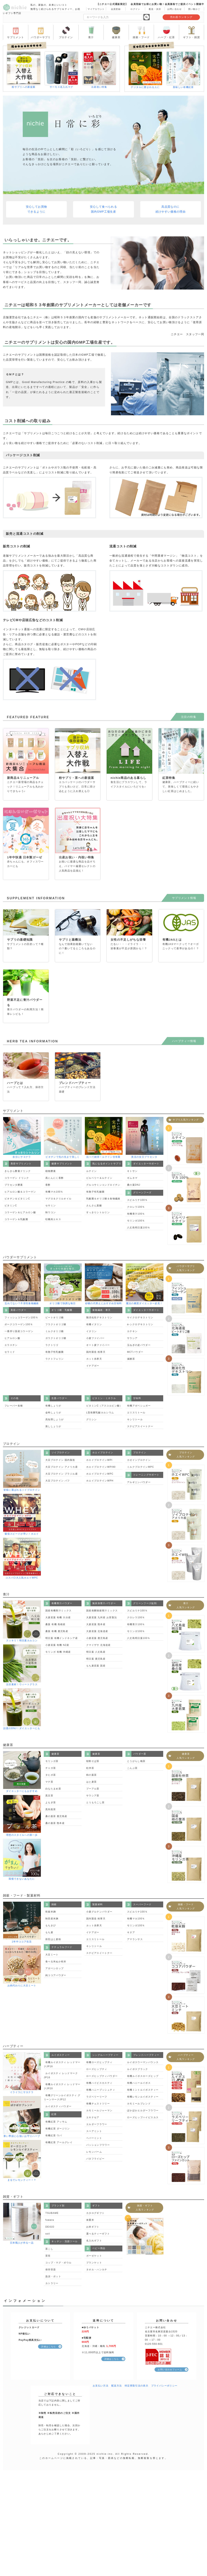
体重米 (90, 2220)
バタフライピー (95, 2158)
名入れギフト (94, 2240)
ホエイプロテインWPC (100, 1473)
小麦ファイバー (95, 1338)
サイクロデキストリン (140, 1317)
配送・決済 (155, 9)
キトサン (132, 1171)
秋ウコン (50, 1212)
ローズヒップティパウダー (102, 2076)
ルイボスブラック (137, 2069)
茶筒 (48, 2255)
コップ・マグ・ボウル (58, 2262)
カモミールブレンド (139, 2103)
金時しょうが (53, 1412)
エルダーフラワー (96, 2124)
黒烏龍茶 (50, 1809)
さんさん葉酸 (94, 1205)
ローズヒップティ (96, 2069)
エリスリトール (136, 1412)
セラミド (10, 1352)
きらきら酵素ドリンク (18, 1171)
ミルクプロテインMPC (140, 1467)
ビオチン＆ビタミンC (17, 1198)
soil (47, 2233)
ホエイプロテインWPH (100, 1480)
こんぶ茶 (132, 1768)
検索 (146, 17)
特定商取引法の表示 (136, 2385)
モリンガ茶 (52, 1761)
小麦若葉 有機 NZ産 (57, 1645)
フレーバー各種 (14, 1405)
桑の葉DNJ (133, 1184)
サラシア (132, 1338)
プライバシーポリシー (164, 2385)
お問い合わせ (174, 9)
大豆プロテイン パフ (57, 1480)
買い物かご (194, 9)
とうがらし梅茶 (136, 1761)
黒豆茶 (49, 1795)
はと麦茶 (91, 1781)
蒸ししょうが (53, 1426)
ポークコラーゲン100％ (19, 1324)
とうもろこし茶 (95, 1802)
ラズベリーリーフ (96, 2096)
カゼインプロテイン (139, 1460)
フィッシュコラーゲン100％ (21, 1317)
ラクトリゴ (52, 1345)
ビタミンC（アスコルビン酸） (104, 1405)
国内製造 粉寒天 (95, 1352)
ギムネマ (132, 1178)
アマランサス (135, 1939)
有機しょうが (53, 1405)
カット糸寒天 (94, 1358)
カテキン (132, 1331)
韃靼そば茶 (92, 1761)
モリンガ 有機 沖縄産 (58, 1652)
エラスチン (11, 1345)
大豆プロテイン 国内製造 (60, 1460)
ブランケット (94, 2262)
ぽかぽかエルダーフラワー (142, 2110)
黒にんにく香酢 (54, 1178)
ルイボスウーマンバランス (142, 2062)
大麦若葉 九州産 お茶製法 (101, 1617)
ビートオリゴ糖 (54, 1317)
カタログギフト (95, 2213)
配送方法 (116, 2385)
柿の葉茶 (91, 1775)
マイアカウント (96, 9)
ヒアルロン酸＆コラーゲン (20, 1191)
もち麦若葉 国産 (95, 1665)
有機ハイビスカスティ (99, 2083)
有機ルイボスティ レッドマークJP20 (62, 2086)
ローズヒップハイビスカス (142, 2117)
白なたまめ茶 (53, 1788)
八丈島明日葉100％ (138, 1227)
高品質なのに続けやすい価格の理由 (171, 209)
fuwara (49, 2220)
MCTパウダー (135, 1352)
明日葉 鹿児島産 (95, 1658)
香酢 (48, 1184)
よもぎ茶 (50, 1802)
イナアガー (92, 1365)
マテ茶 (49, 1781)
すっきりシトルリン (98, 1212)
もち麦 (49, 1932)
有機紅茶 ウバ (53, 2135)
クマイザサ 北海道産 (98, 1645)
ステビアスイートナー (140, 1426)
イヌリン (91, 1331)
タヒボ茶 (50, 1775)
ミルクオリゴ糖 (54, 1331)
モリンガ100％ (136, 1220)
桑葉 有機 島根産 (55, 1624)
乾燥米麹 (50, 1911)
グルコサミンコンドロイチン (103, 1184)
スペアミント (94, 2131)
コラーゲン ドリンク (17, 1178)
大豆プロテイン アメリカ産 (61, 1467)
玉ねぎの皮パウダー (139, 1345)
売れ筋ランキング (181, 17)
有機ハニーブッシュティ (100, 2089)
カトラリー (52, 2283)
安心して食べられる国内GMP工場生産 (103, 209)
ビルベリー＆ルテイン (99, 1178)
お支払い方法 (100, 2385)
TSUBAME (52, 2213)
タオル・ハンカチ (96, 2269)
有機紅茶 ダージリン (57, 2128)
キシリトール (135, 1419)
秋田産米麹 (52, 1918)
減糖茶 (131, 1358)
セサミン (50, 1205)
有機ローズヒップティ (99, 2062)
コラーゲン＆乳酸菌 (16, 1219)
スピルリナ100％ (137, 1200)
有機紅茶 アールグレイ (58, 2142)
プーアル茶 (92, 1788)
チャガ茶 (50, 1768)
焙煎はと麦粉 (53, 1939)
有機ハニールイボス (139, 2083)
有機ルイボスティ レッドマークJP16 (62, 2064)
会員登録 (116, 9)
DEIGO (49, 2226)
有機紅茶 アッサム (56, 2121)
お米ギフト (92, 2226)
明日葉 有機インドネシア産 (61, 1638)
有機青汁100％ (136, 1213)
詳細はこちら (48, 2346)
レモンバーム (94, 2151)
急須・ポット (53, 2276)
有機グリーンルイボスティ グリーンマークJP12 (62, 2097)
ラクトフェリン (54, 1358)
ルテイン (91, 1171)
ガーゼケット (94, 2255)
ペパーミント (94, 2138)
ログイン (135, 9)
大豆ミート (52, 1954)
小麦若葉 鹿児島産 (97, 1638)
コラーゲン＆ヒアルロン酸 (20, 1212)
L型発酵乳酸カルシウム (100, 1412)
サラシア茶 (92, 1795)
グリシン (91, 1419)
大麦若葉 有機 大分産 (58, 1617)
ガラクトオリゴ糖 (55, 1338)
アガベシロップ (54, 1968)
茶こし (49, 2249)
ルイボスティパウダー (58, 2106)
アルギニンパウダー (139, 1482)
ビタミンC (11, 1205)
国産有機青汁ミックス (58, 1610)
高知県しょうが (54, 1419)
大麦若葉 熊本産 (95, 1624)
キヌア (131, 1932)
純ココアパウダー (55, 1975)
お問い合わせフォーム (170, 2369)
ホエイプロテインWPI (99, 1460)
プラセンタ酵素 (14, 1184)
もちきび (50, 1925)
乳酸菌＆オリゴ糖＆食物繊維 (103, 1198)
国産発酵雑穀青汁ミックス (102, 1610)
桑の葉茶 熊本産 (55, 1823)
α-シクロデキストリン (140, 1324)
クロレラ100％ (136, 1207)
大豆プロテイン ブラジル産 (61, 1473)
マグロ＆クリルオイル (58, 1198)
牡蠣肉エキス (53, 1219)
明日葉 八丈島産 (95, 1652)
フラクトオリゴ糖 (55, 1324)
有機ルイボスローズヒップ (142, 2076)
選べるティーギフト (98, 2233)
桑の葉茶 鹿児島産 (56, 1816)
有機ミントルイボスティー (142, 2089)
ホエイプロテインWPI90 (101, 1467)
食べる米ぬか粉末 (55, 1961)
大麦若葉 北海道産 (97, 1631)
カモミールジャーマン (99, 2110)
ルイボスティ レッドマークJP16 (61, 2075)
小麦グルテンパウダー (99, 1911)
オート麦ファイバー (98, 1345)
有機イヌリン (94, 1324)
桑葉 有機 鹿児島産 (56, 1631)
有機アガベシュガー (139, 1405)
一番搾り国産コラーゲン (19, 1331)
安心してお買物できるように (36, 209)
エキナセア (92, 2117)
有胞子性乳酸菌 (95, 1191)
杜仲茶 (90, 1768)
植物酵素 (50, 1171)
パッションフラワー (98, 2145)
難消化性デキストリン (99, 1317)
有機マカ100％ (54, 1191)
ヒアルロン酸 (12, 1338)
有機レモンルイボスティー (142, 2096)
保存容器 (50, 2269)
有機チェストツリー (98, 2103)
